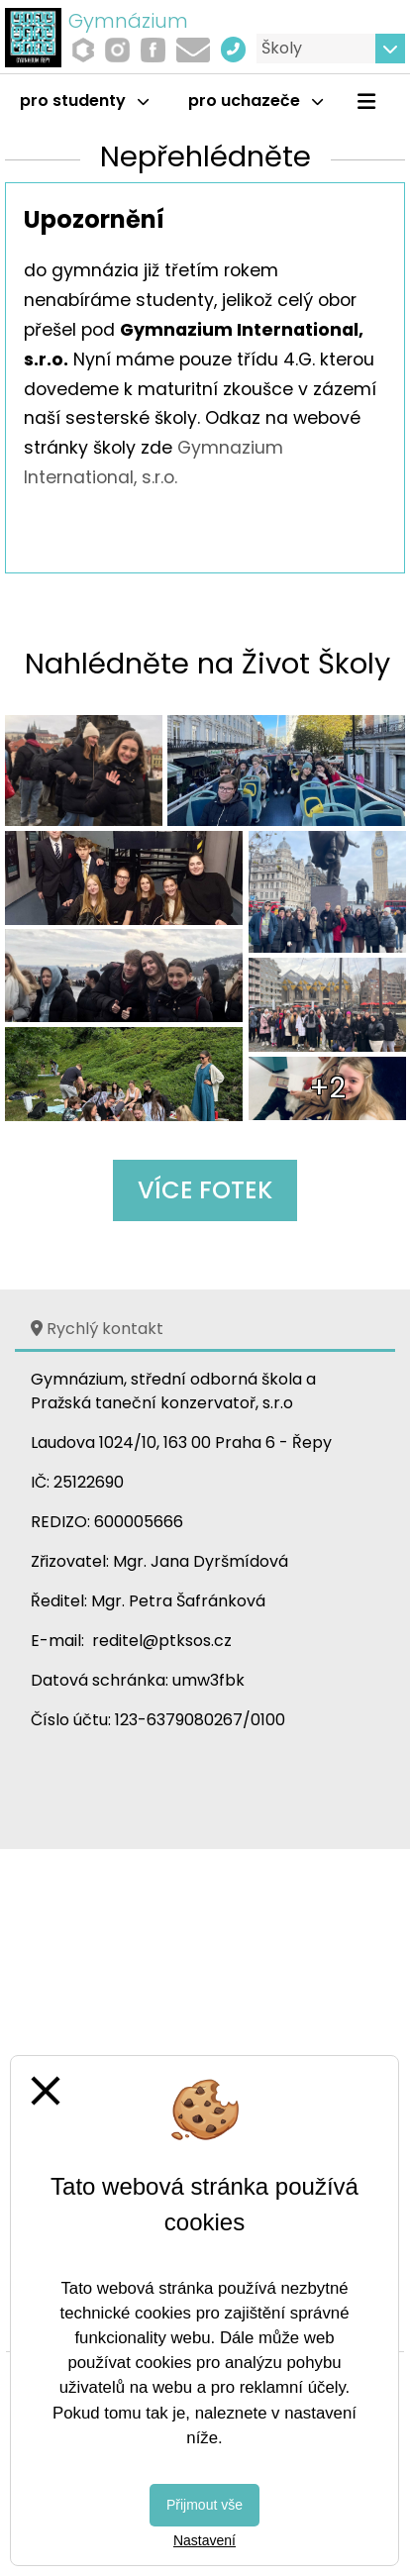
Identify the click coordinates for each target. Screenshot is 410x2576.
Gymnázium (128, 21)
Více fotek (205, 1190)
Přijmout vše (204, 2505)
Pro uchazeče (255, 100)
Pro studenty (84, 100)
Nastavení (204, 2540)
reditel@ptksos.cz (162, 1640)
